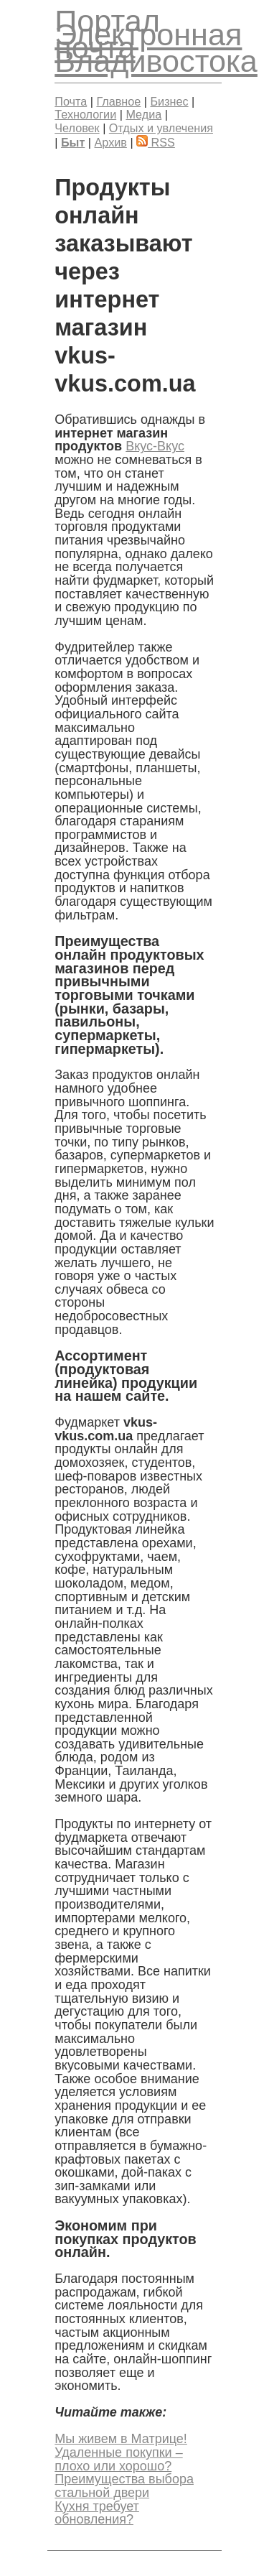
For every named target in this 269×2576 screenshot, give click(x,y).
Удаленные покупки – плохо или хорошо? (118, 2459)
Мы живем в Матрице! (121, 2439)
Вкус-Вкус (155, 446)
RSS (155, 142)
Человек (77, 127)
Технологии (85, 114)
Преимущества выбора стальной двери (124, 2486)
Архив (111, 142)
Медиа (143, 114)
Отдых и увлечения (161, 127)
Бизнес (169, 101)
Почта (71, 101)
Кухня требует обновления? (97, 2513)
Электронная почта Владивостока (156, 47)
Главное (118, 101)
